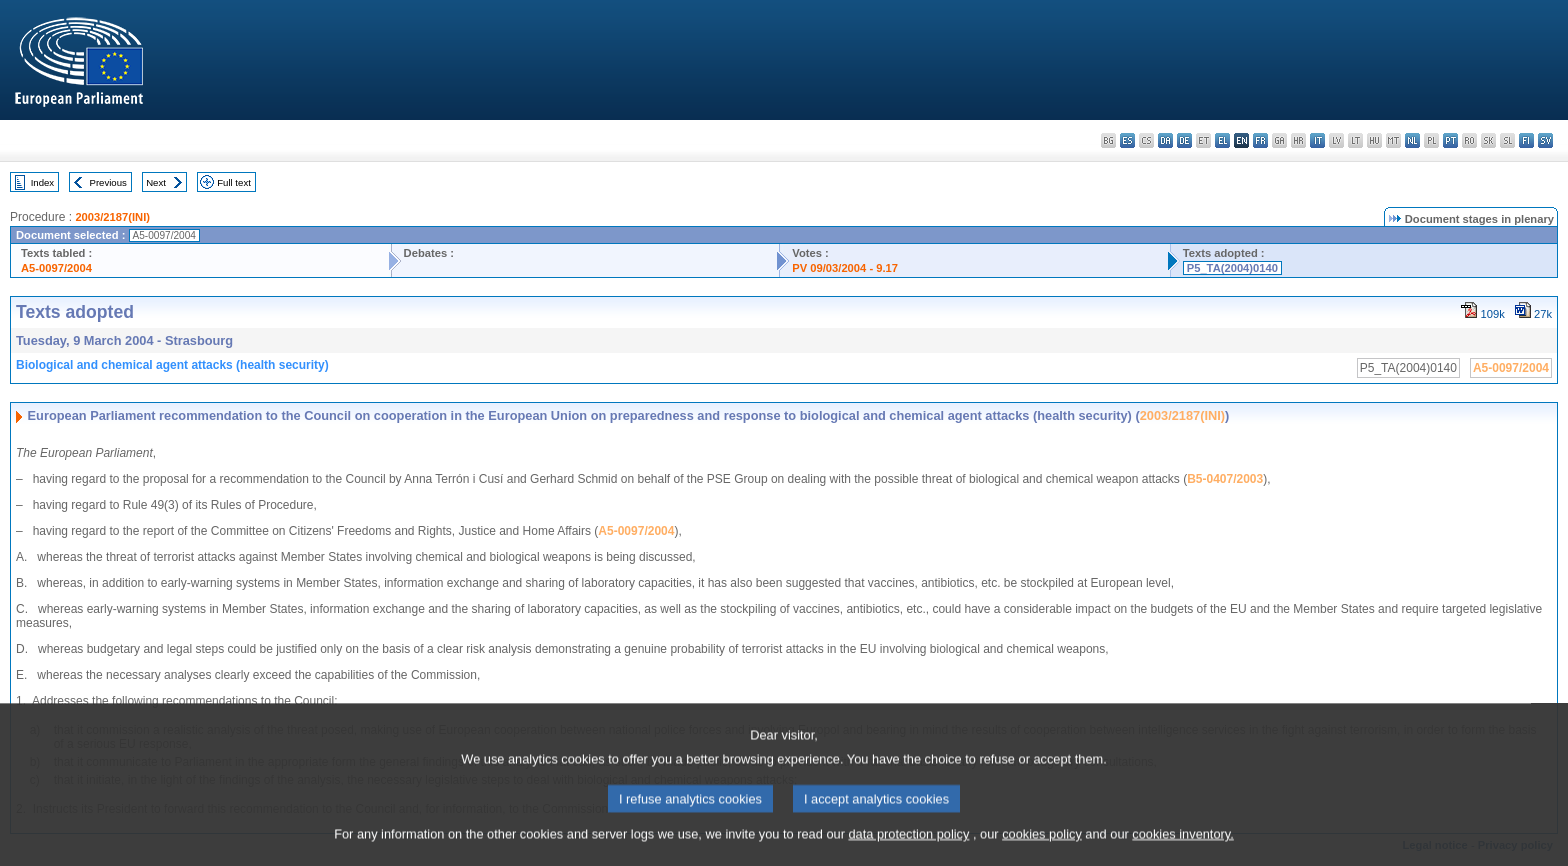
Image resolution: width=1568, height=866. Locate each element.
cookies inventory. (1182, 851)
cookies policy (1042, 851)
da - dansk (1165, 140)
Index (42, 182)
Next (156, 182)
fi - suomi (1526, 140)
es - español (1127, 140)
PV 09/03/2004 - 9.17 (845, 268)
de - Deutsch (1184, 140)
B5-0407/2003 (1225, 479)
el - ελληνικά (1222, 140)
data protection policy (908, 851)
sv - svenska (1545, 140)
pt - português (1450, 140)
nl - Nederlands (1412, 140)
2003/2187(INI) (112, 217)
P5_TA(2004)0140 (1232, 268)
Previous (108, 182)
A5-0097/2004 (56, 268)
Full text (234, 182)
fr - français (1260, 140)
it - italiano (1317, 140)
